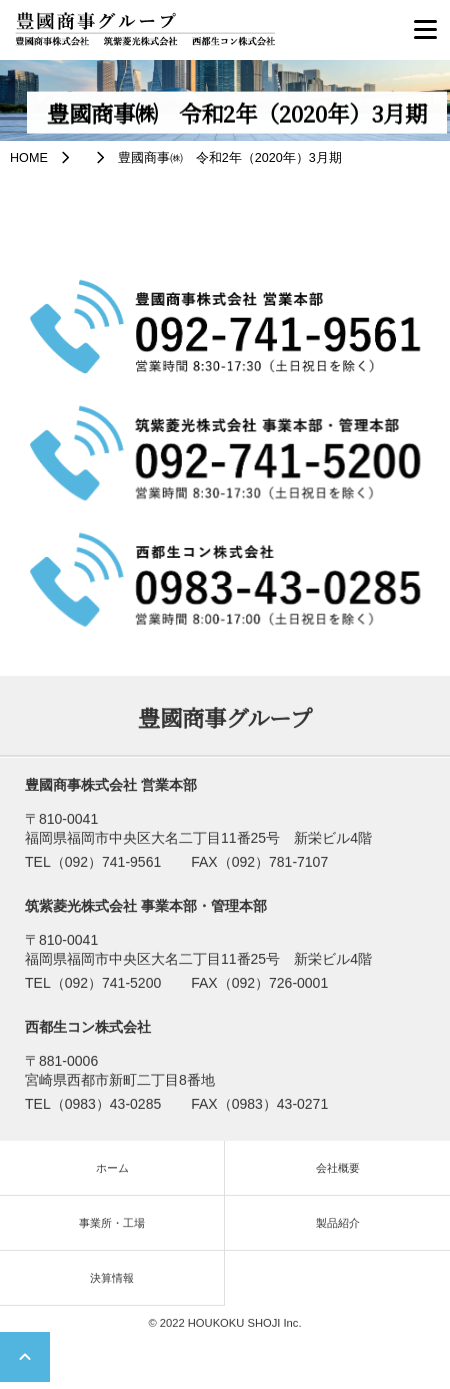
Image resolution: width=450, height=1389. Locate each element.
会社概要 (338, 1171)
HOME (29, 158)
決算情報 (112, 1281)
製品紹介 (338, 1226)
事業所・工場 (112, 1226)
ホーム (112, 1171)
